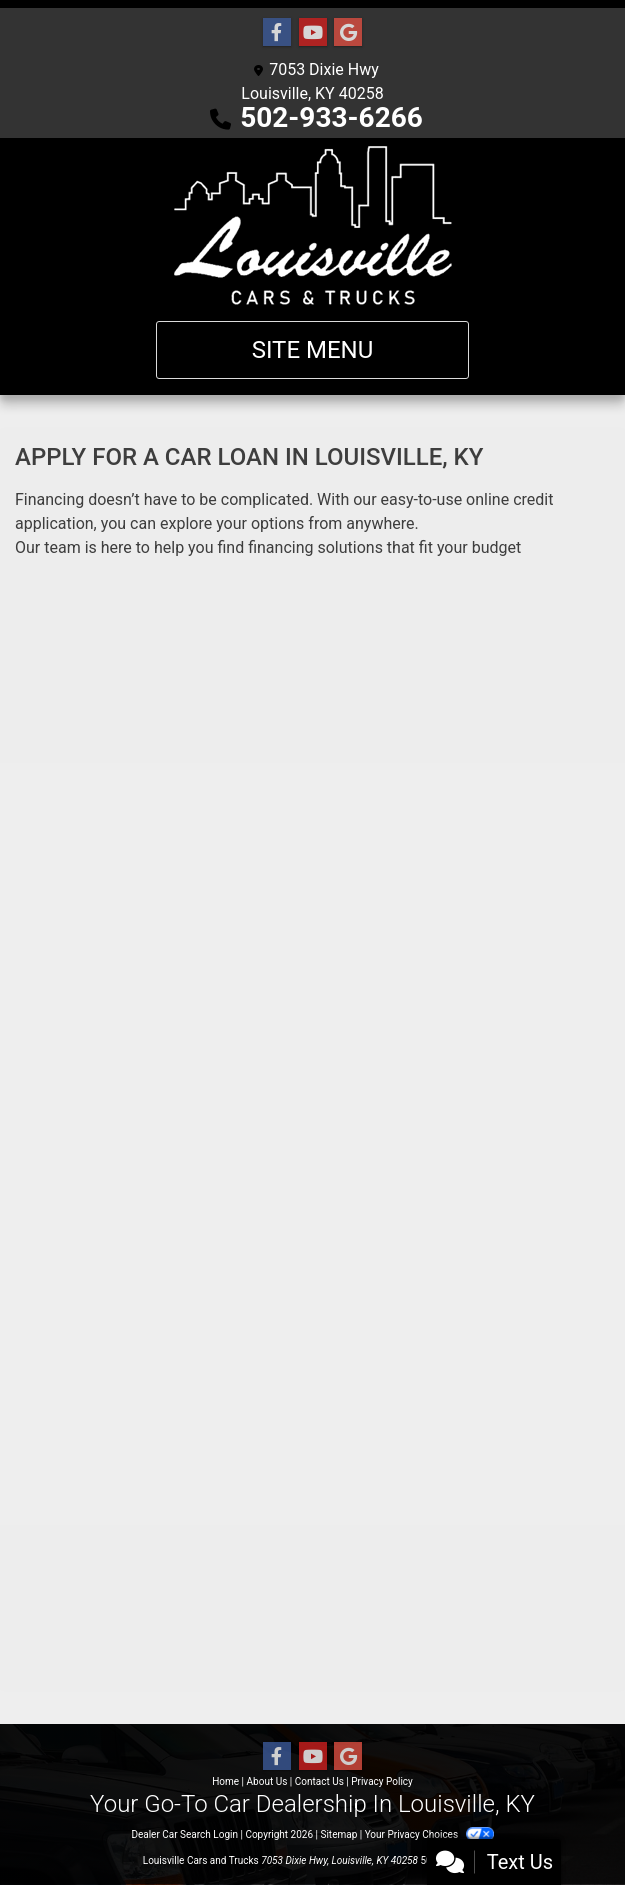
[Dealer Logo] (313, 225)
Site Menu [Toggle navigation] (313, 350)
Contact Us (319, 1781)
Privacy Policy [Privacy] (382, 1781)
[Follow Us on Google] (348, 33)
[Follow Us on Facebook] (277, 33)
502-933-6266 (331, 117)
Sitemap (338, 1834)
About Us (267, 1781)
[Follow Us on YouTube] (313, 33)
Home (225, 1781)
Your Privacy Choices (429, 1834)
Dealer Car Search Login (184, 1834)
